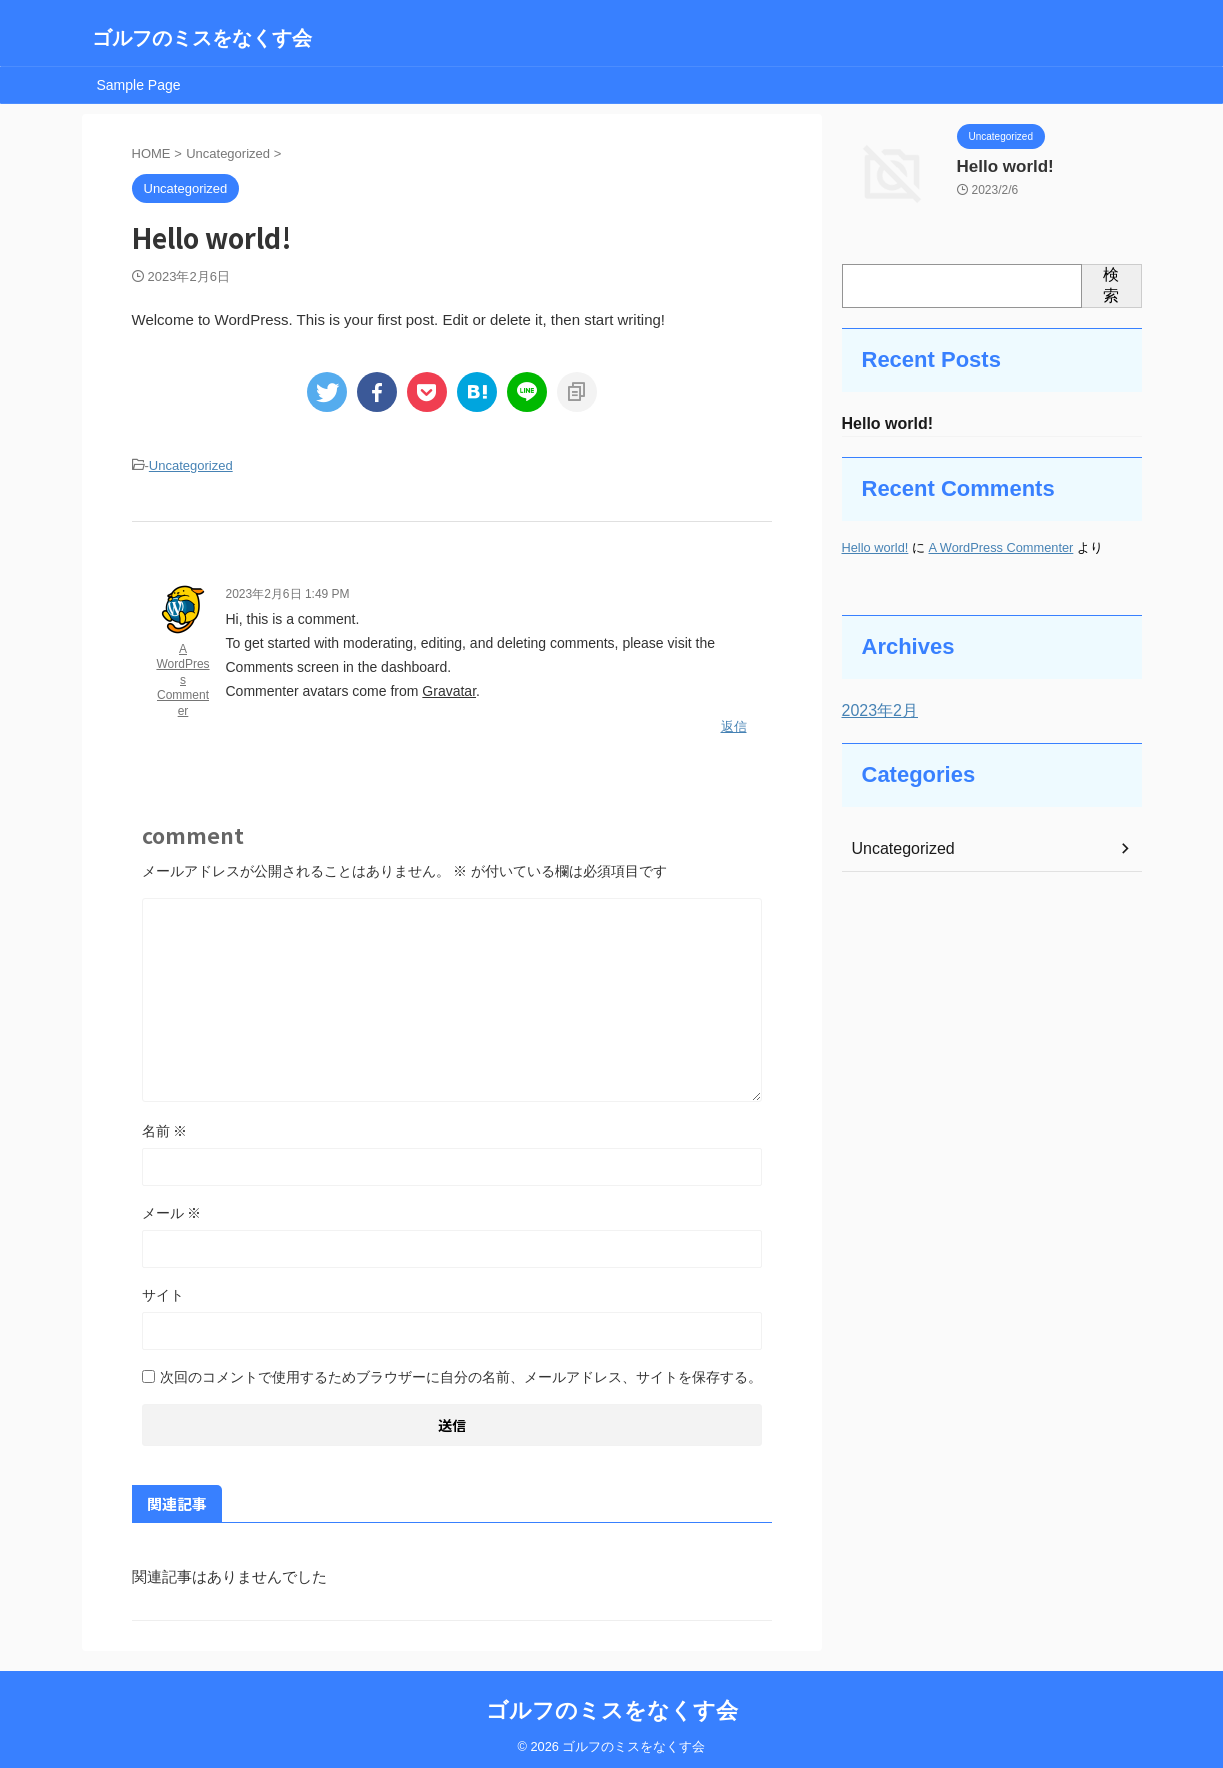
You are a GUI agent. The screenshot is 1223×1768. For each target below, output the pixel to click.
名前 (165, 1124)
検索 (1111, 285)
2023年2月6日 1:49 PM (288, 591)
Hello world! (998, 165)
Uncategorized (191, 464)
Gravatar (449, 688)
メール (172, 1206)
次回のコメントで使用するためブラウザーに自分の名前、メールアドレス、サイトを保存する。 (461, 1370)
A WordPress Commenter (182, 677)
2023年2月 (875, 713)
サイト (163, 1288)
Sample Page (139, 85)
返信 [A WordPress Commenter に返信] (734, 720)
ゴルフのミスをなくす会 (202, 38)
